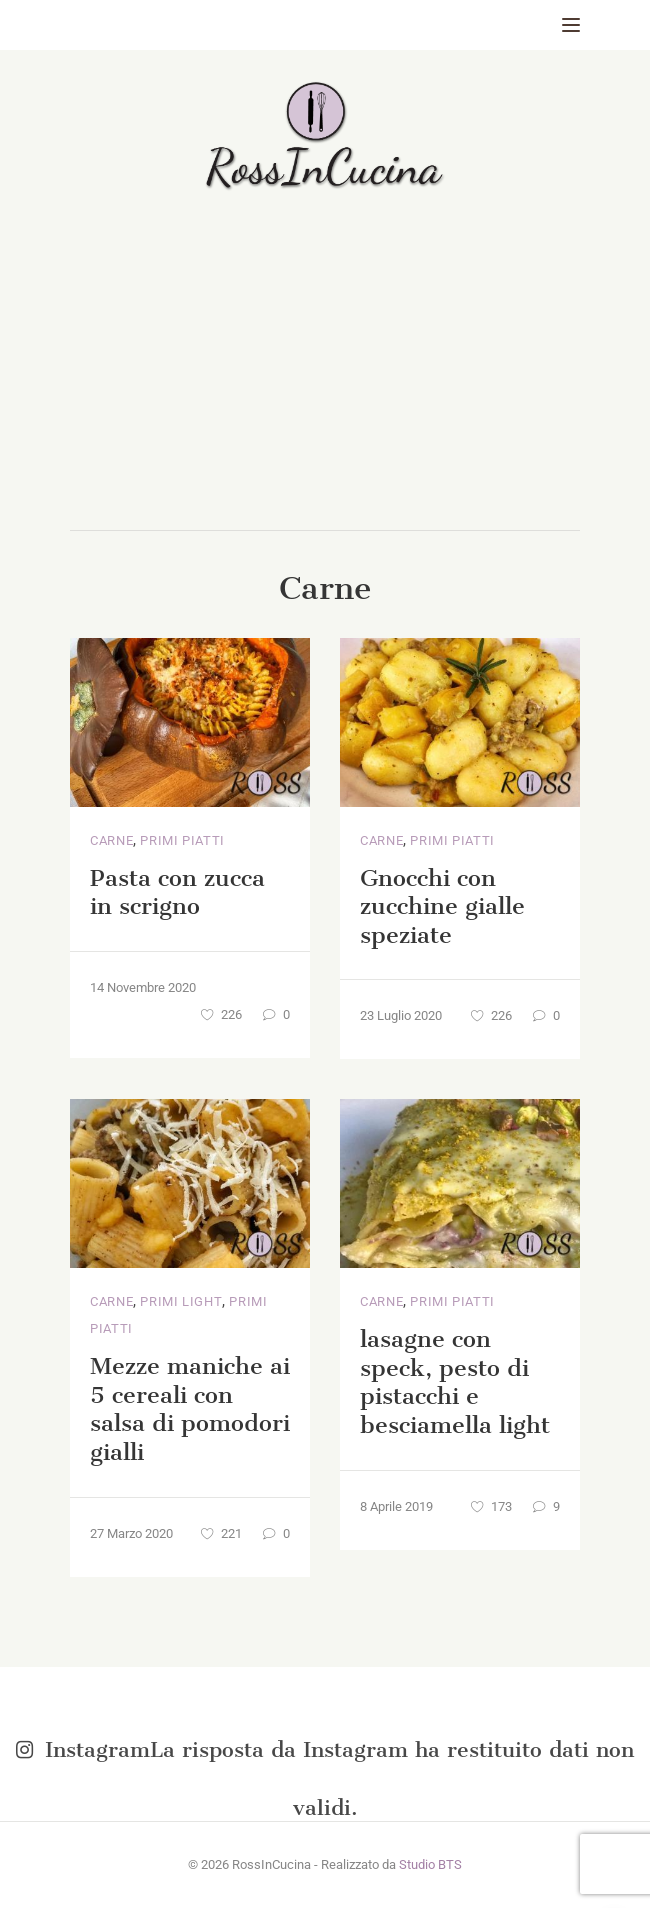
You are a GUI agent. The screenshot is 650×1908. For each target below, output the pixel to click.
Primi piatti (182, 840)
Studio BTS (430, 1864)
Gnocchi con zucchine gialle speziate (442, 906)
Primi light (181, 1301)
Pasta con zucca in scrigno (177, 892)
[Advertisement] (325, 380)
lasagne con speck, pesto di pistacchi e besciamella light (455, 1382)
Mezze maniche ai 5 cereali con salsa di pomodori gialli (190, 1409)
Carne (111, 840)
